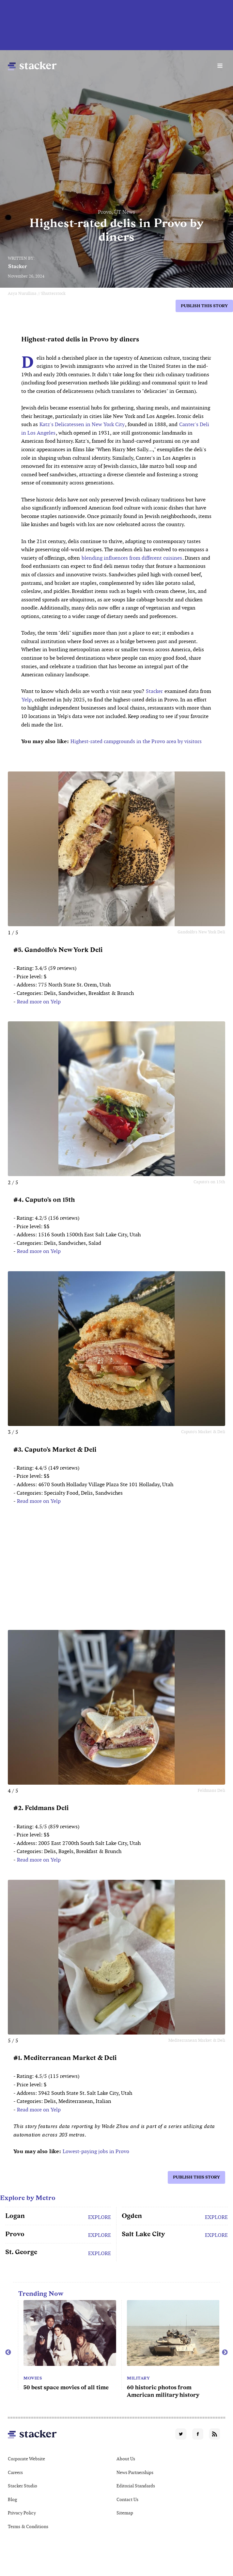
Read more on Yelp (39, 1001)
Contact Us (127, 2499)
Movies (27, 2378)
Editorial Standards (135, 2486)
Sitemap (124, 2513)
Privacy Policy (22, 2513)
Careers (15, 2472)
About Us (125, 2459)
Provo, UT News (116, 212)
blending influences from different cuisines (132, 557)
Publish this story (204, 305)
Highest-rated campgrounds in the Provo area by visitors (136, 741)
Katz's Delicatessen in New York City (82, 424)
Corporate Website (26, 2459)
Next (225, 2352)
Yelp (27, 699)
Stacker (17, 266)
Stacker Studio (22, 2486)
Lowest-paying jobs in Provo (96, 2151)
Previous (8, 2352)
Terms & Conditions (28, 2526)
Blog (12, 2499)
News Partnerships (134, 2472)
